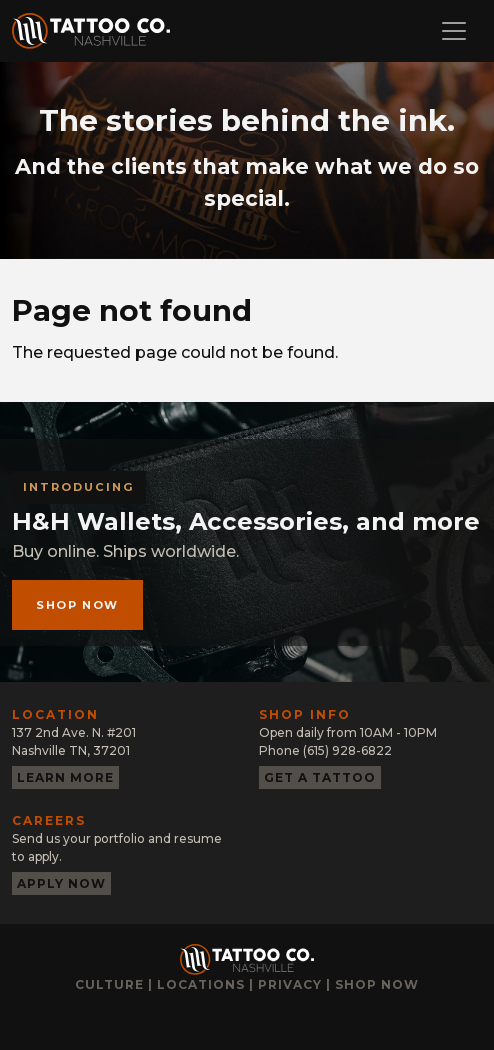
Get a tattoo (320, 777)
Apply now (61, 883)
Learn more (65, 777)
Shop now (77, 605)
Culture (109, 984)
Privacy (290, 984)
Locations (201, 984)
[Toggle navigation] (454, 31)
